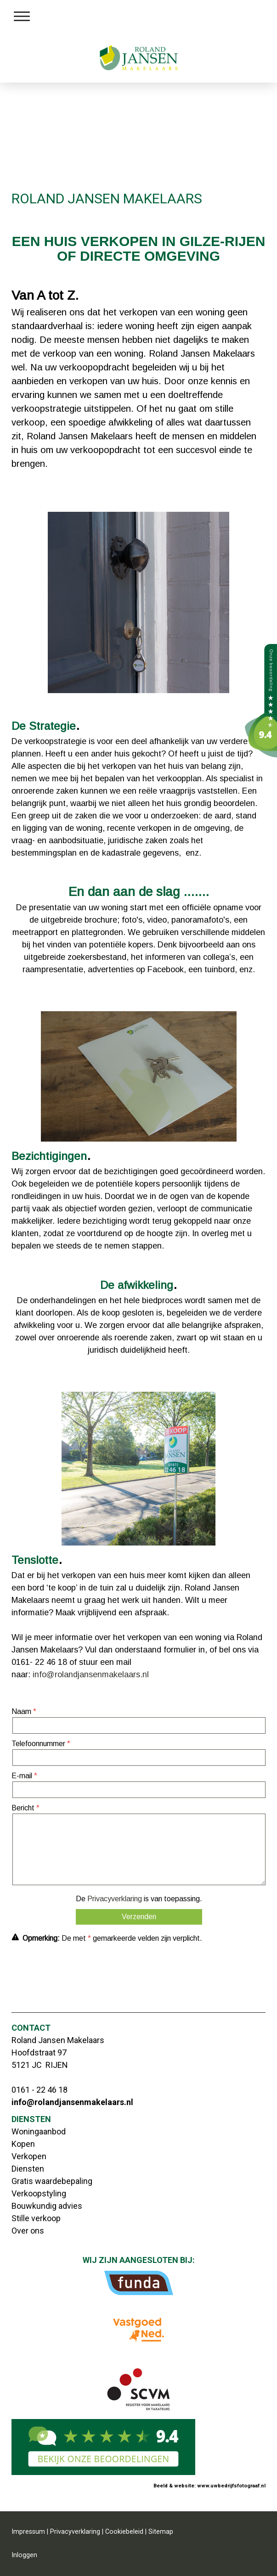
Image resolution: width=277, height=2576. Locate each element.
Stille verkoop (36, 2218)
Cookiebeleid (124, 2532)
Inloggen (24, 2555)
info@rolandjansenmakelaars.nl (91, 1674)
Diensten (27, 2168)
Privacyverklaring (114, 1899)
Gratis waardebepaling (51, 2181)
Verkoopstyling (38, 2193)
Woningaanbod (38, 2131)
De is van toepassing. (139, 1899)
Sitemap (160, 2532)
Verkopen (28, 2156)
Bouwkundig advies (46, 2206)
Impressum (28, 2532)
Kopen (23, 2144)
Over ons (27, 2230)
